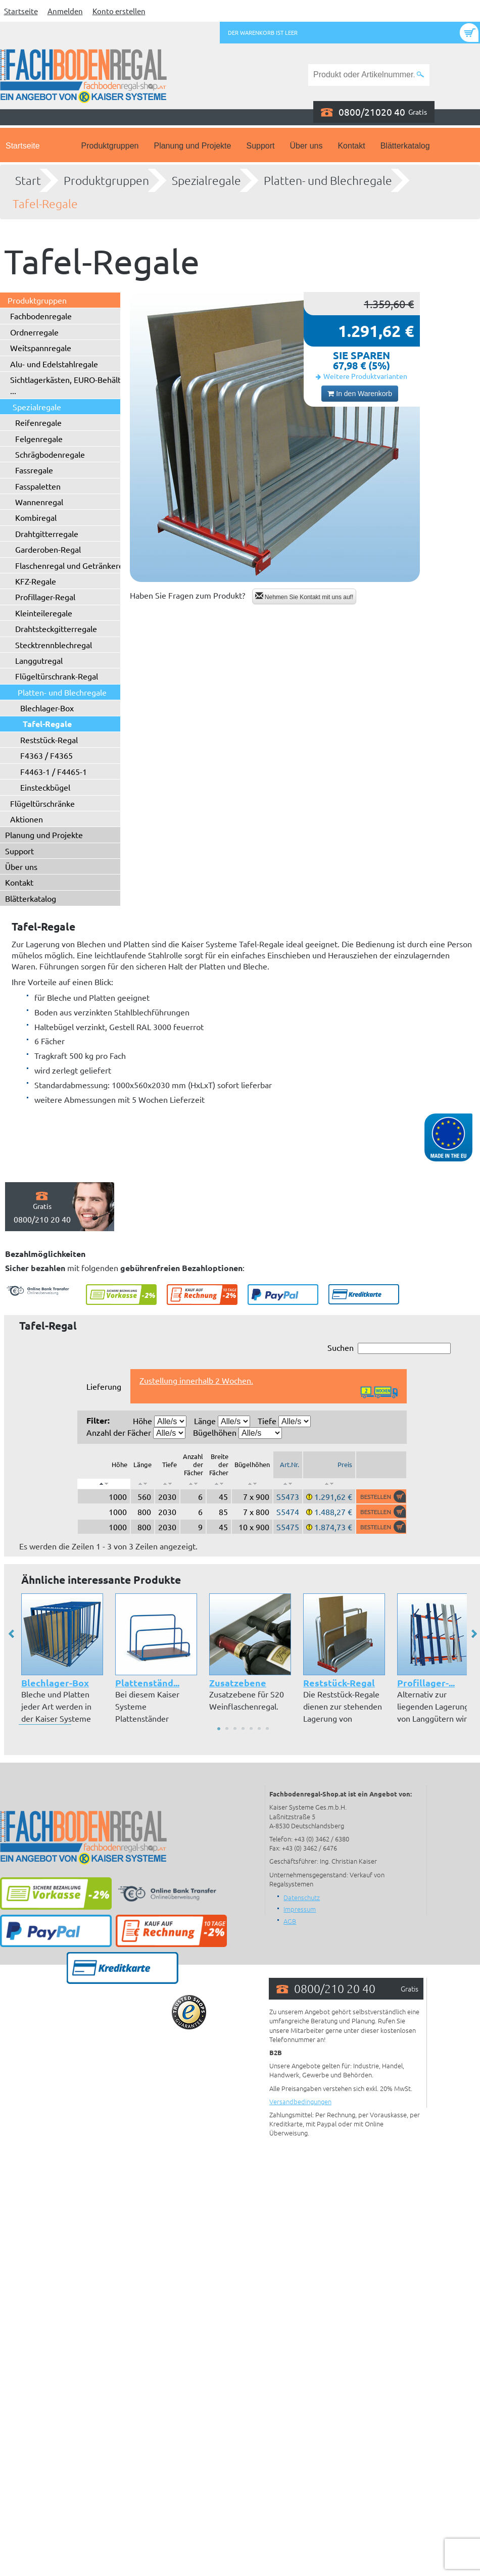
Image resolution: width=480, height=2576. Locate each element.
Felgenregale (39, 438)
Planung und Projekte (192, 145)
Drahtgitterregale (46, 533)
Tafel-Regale (45, 204)
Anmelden (65, 11)
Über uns (306, 145)
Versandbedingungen (300, 2101)
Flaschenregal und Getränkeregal (74, 565)
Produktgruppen (110, 145)
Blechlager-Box (47, 708)
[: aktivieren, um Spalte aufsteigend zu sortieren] (142, 1484)
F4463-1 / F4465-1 (53, 771)
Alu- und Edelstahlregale (54, 364)
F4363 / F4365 (46, 755)
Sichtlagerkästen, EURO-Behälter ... (69, 385)
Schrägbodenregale (50, 454)
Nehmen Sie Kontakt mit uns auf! (304, 596)
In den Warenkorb (359, 394)
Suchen (389, 1348)
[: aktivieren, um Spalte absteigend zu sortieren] (103, 1484)
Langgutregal (39, 660)
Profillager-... (426, 1682)
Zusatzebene (237, 1682)
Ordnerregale (34, 332)
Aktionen (26, 819)
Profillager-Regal (45, 597)
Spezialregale (206, 180)
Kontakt (351, 145)
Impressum (299, 1909)
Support (260, 145)
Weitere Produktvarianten (365, 375)
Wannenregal (39, 502)
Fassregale (34, 470)
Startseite (21, 11)
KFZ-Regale (35, 581)
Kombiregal (36, 517)
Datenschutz (301, 1897)
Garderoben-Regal (48, 549)
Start (28, 180)
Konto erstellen (119, 11)
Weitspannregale (40, 348)
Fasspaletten (38, 486)
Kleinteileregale (43, 613)
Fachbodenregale (41, 316)
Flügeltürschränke (42, 803)
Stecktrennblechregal (53, 645)
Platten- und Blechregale (328, 180)
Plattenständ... (147, 1682)
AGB (289, 1921)
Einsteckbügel (45, 787)
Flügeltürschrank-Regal (56, 676)
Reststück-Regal (49, 740)
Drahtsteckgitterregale (56, 628)
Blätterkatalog (405, 145)
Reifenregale (38, 422)
